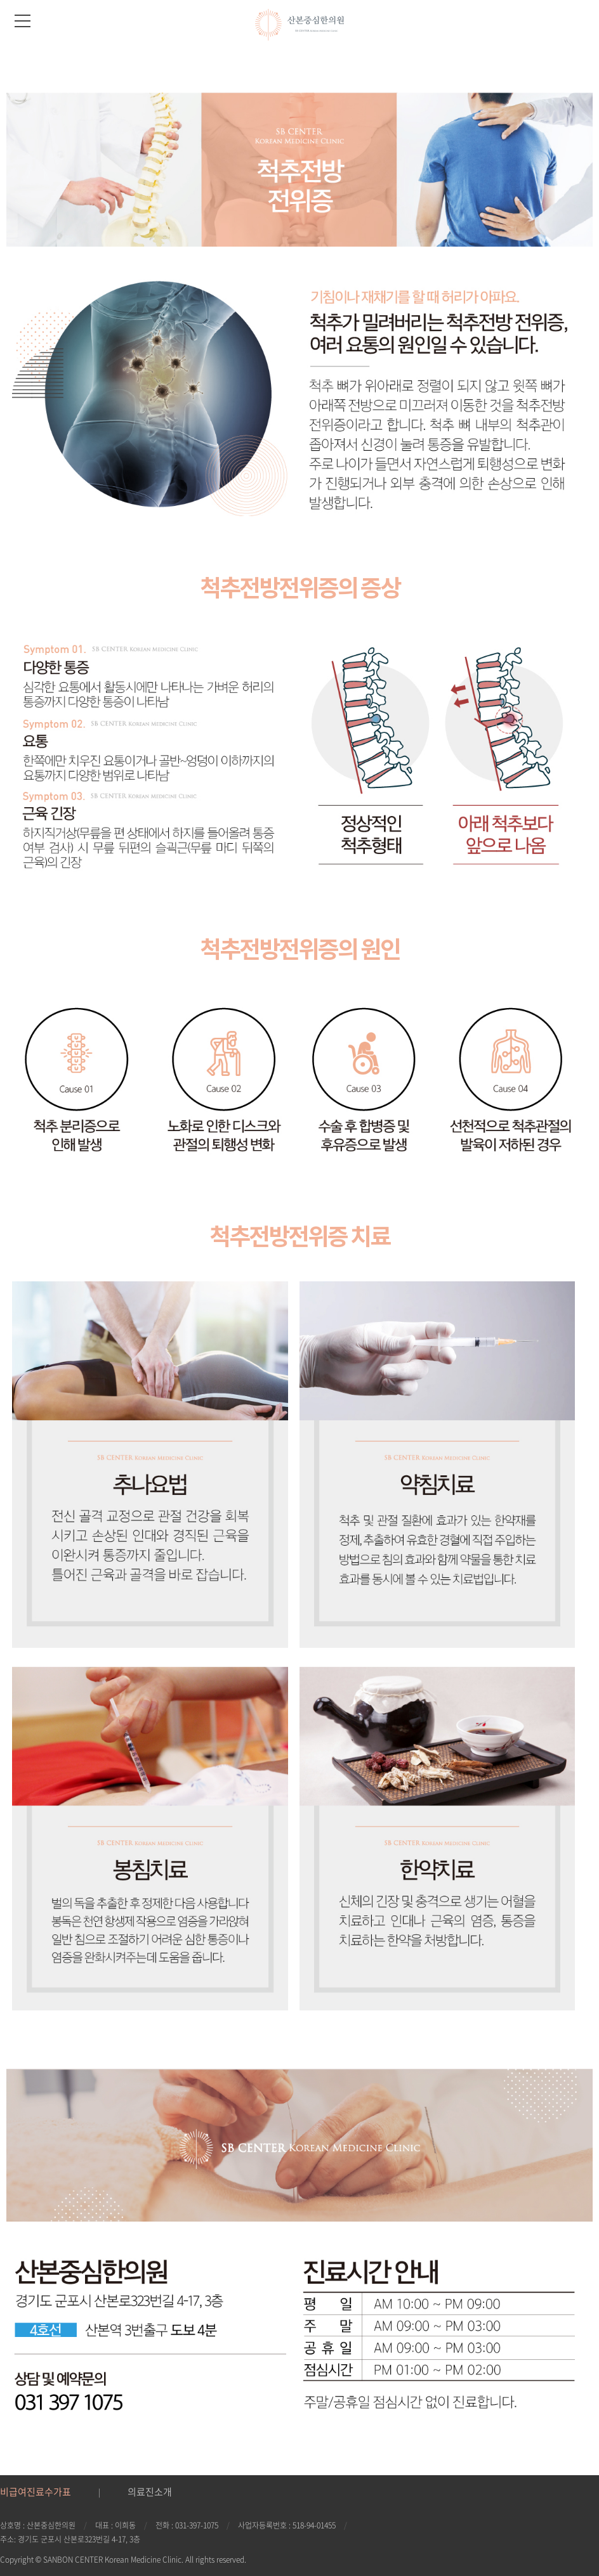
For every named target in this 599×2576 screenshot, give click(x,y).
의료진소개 (150, 2492)
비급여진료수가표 (35, 2492)
